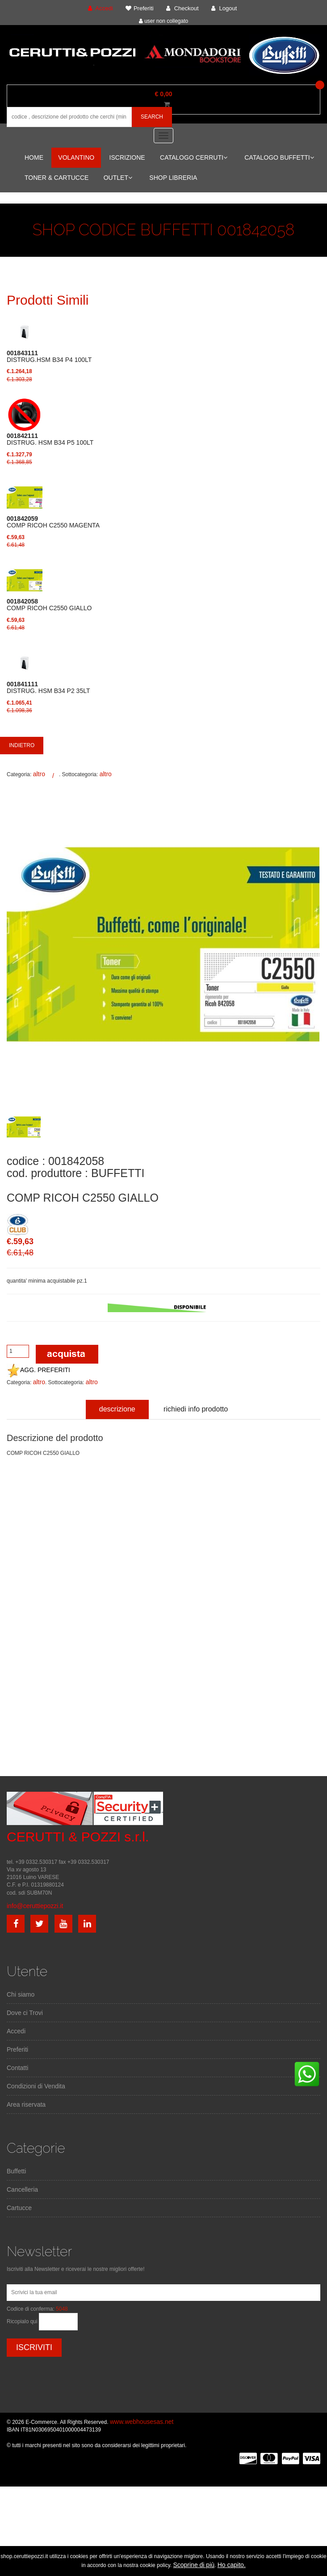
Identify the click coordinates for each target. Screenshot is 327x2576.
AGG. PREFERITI (38, 1369)
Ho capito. (232, 2564)
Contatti (17, 2067)
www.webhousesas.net (141, 2421)
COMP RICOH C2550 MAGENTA (53, 522)
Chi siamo (20, 1994)
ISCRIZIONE (127, 157)
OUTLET (118, 177)
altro (39, 774)
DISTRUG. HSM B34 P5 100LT (50, 439)
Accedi (16, 2031)
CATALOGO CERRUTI (193, 157)
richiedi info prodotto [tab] (196, 1409)
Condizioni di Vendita (36, 2086)
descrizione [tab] (117, 1409)
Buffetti (16, 2171)
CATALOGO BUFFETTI (279, 157)
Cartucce (19, 2207)
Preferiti (17, 2049)
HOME (34, 157)
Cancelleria (22, 2189)
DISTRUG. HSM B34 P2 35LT (48, 687)
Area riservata (26, 2104)
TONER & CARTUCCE (56, 177)
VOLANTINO (76, 157)
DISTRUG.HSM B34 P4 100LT (49, 356)
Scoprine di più (193, 2564)
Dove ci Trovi (25, 2012)
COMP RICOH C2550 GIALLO (49, 605)
